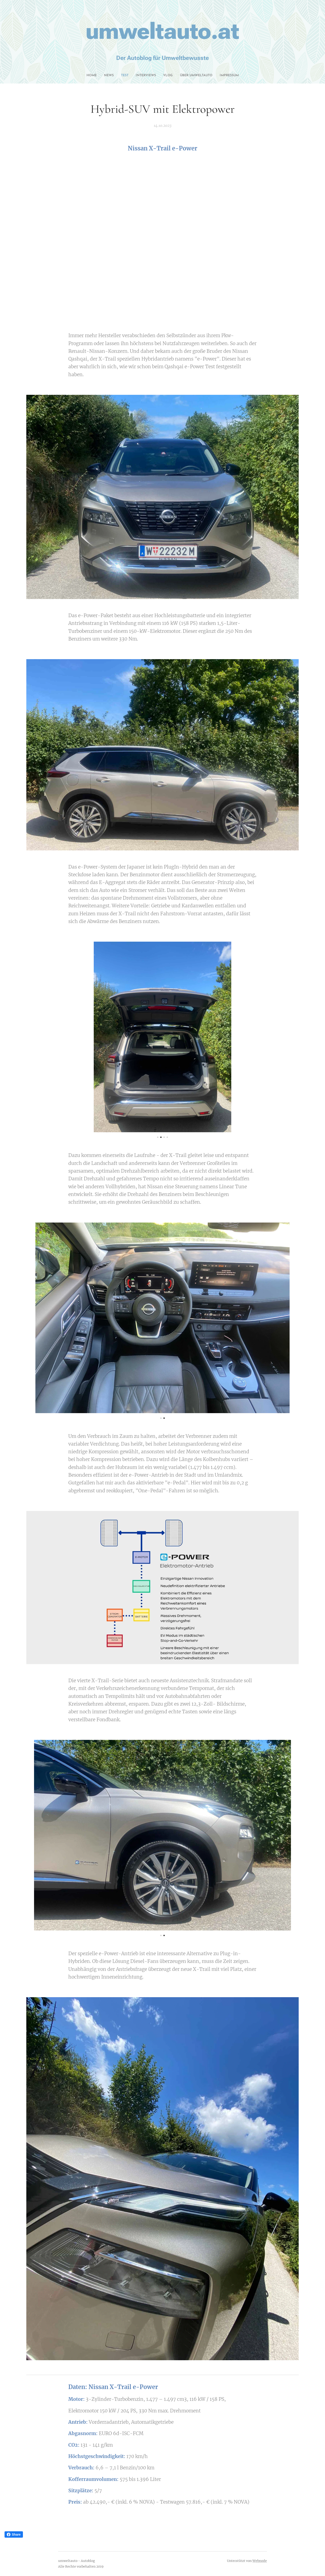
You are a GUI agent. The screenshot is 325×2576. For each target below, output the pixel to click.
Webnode (259, 2561)
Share (14, 2534)
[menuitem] (83, 75)
